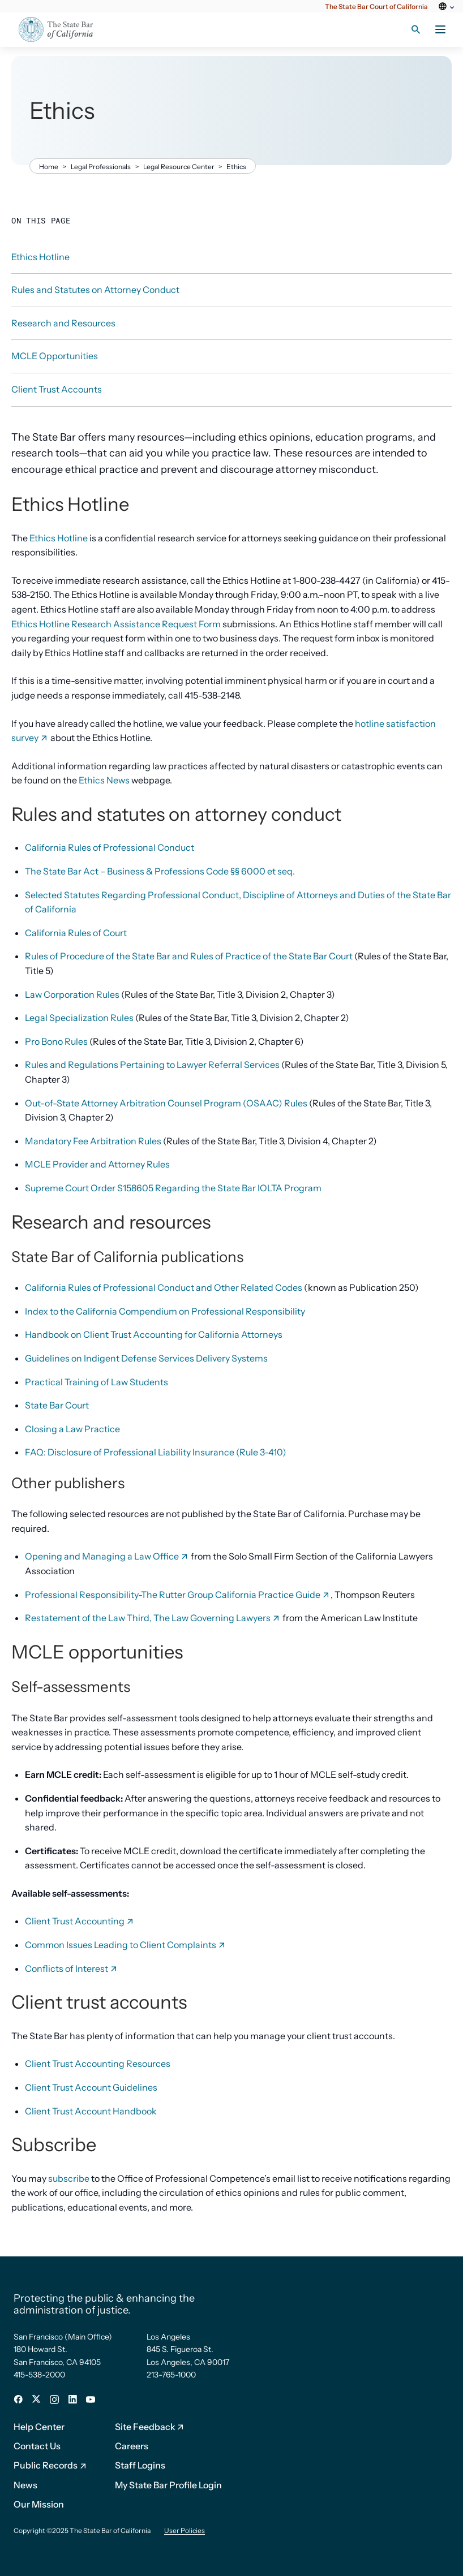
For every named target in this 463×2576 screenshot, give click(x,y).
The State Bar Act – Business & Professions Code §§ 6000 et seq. (160, 871)
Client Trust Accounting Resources (97, 2063)
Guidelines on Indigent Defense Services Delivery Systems (146, 1358)
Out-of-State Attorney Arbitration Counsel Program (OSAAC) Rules (166, 1103)
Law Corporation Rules (72, 994)
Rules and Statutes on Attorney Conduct (95, 289)
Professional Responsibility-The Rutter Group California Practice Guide (178, 1594)
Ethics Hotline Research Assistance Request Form (116, 624)
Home (48, 166)
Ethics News (104, 780)
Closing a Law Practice (72, 1429)
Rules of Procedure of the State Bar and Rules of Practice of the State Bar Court (189, 956)
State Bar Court (57, 1405)
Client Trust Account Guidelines (91, 2087)
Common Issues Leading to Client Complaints (125, 1944)
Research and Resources (63, 323)
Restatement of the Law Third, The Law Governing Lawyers (153, 1617)
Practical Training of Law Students (96, 1382)
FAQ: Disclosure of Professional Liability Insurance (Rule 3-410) (155, 1452)
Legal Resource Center (179, 166)
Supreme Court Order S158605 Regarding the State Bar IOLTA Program (173, 1188)
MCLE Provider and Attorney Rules (97, 1164)
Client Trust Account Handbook (91, 2111)
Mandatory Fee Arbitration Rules (93, 1141)
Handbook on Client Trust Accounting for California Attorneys (153, 1334)
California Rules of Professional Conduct (109, 847)
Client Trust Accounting (80, 1921)
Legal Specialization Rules (79, 1017)
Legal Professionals (101, 166)
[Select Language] (445, 13)
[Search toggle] (415, 29)
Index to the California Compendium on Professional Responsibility (165, 1311)
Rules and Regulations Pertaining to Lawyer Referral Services (152, 1064)
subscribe (68, 2178)
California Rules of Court (76, 932)
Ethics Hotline (58, 538)
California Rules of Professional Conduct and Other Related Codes (163, 1287)
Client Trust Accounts (56, 389)
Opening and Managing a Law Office (107, 1556)
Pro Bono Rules (56, 1041)
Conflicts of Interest (71, 1968)
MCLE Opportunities (54, 355)
